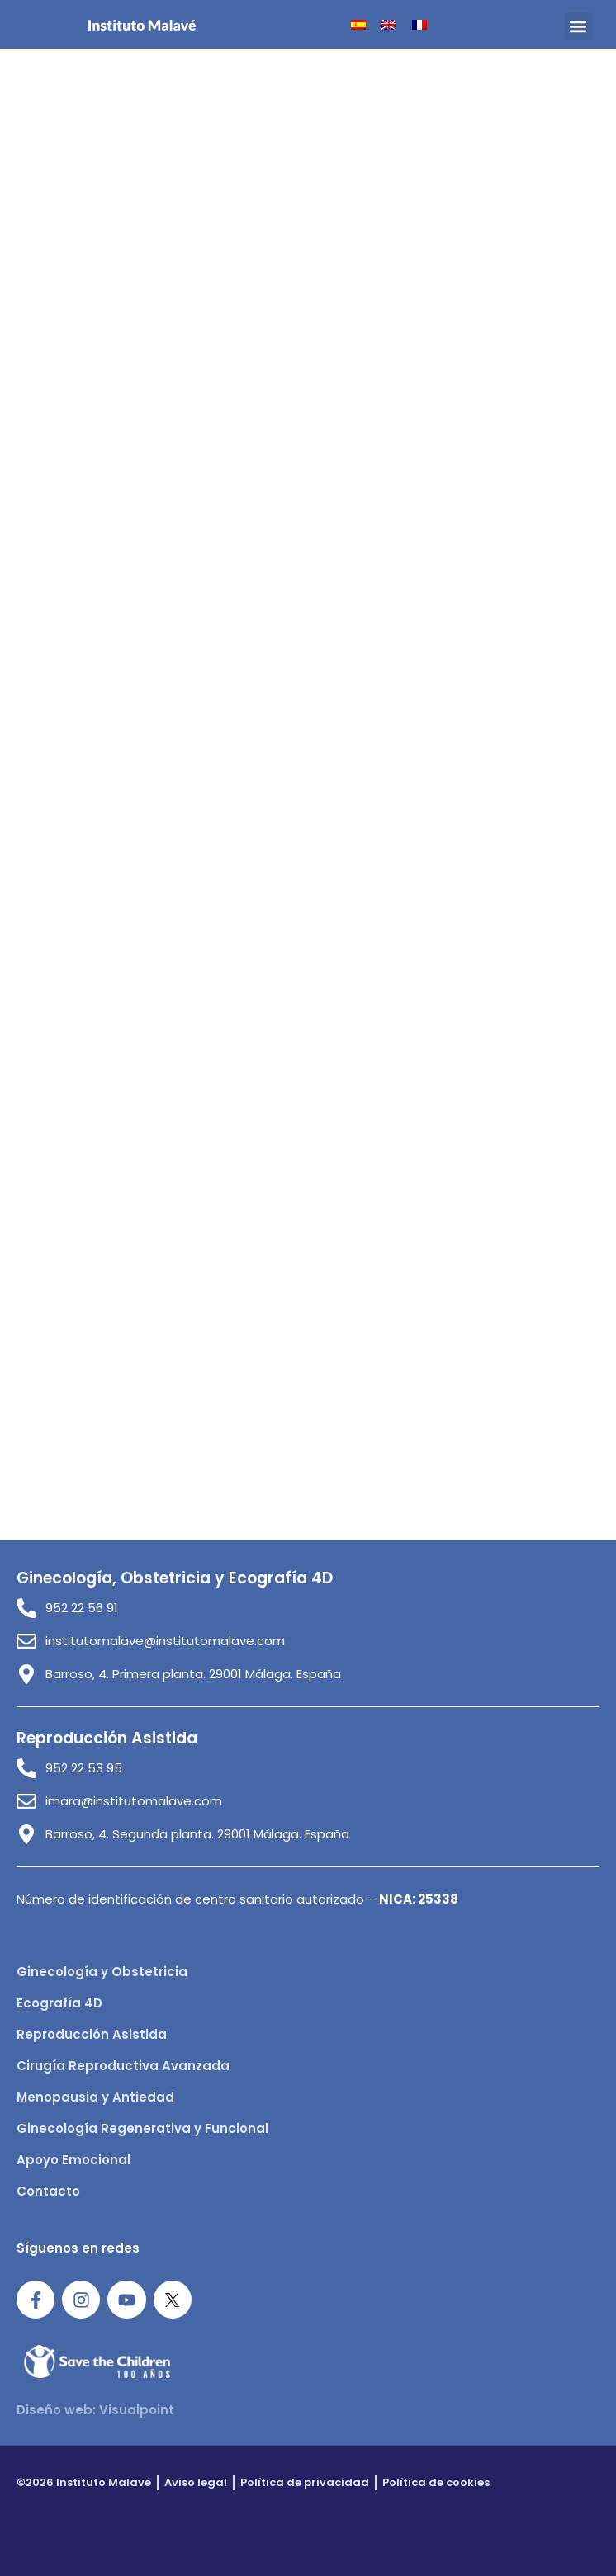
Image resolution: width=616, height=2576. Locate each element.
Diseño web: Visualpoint (95, 2409)
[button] (578, 26)
